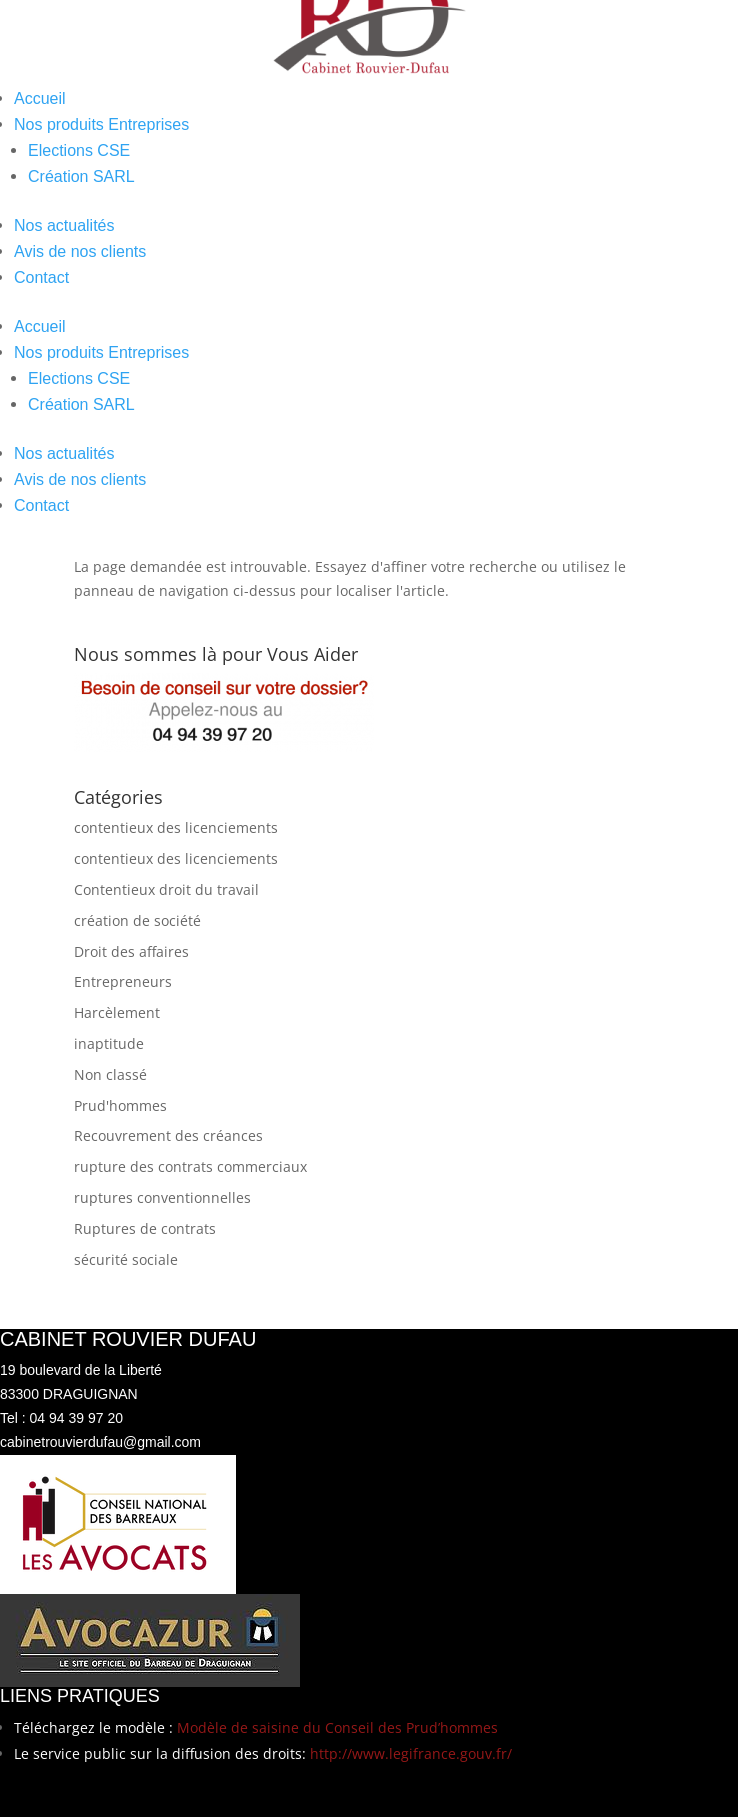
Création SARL (81, 176)
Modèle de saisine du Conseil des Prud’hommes (337, 1727)
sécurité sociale (126, 1259)
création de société (137, 920)
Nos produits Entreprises (101, 124)
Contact (41, 277)
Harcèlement (117, 1012)
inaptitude (109, 1043)
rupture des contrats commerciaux (190, 1166)
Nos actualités (64, 225)
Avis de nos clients (80, 251)
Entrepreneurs (123, 981)
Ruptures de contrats (145, 1228)
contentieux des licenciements (176, 827)
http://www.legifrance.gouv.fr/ (411, 1753)
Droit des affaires (131, 951)
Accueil (40, 98)
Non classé (110, 1074)
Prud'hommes (120, 1105)
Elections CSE (79, 150)
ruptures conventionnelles (162, 1197)
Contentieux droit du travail (166, 889)
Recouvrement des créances (168, 1135)
